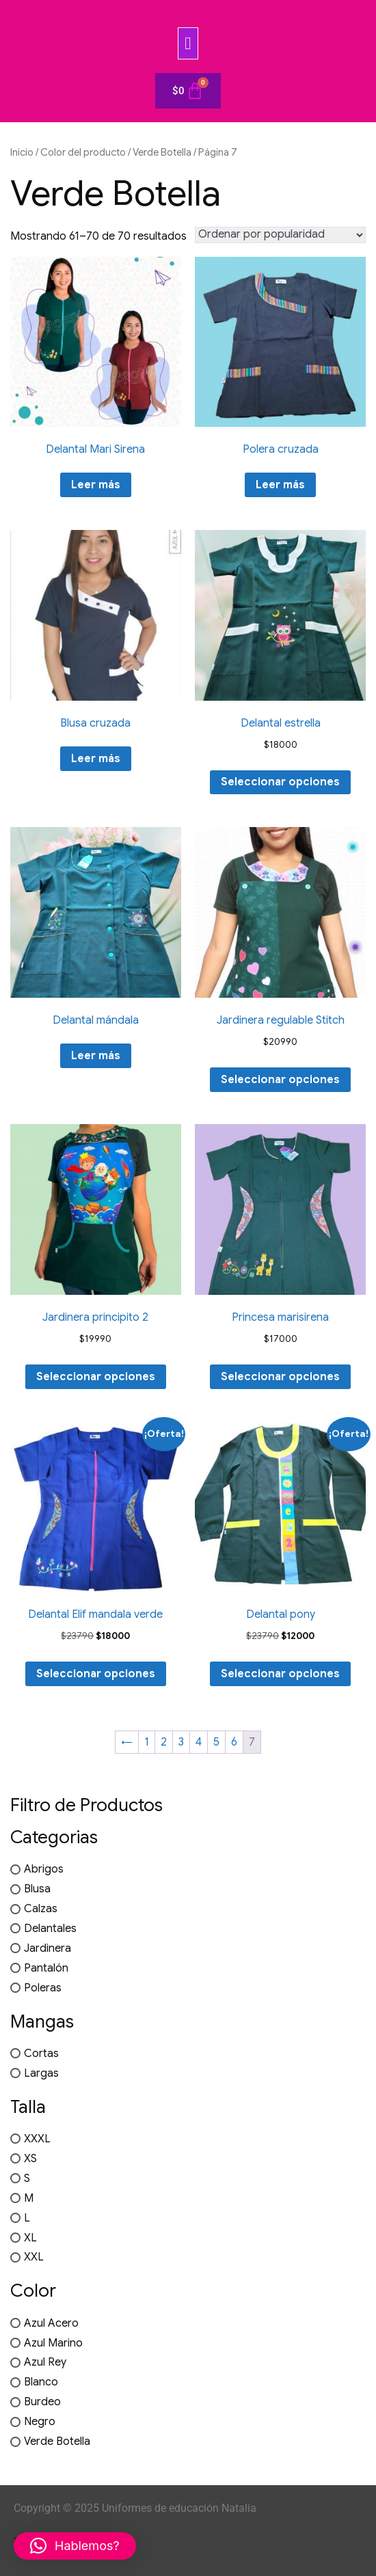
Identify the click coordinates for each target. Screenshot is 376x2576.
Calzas (40, 1909)
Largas (41, 2073)
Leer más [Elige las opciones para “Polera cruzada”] (280, 485)
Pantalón (46, 1968)
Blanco (41, 2382)
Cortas (41, 2053)
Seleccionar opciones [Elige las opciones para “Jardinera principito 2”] (95, 1377)
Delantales (50, 1928)
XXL (34, 2257)
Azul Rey (45, 2362)
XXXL (37, 2139)
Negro (39, 2421)
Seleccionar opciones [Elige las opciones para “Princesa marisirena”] (280, 1377)
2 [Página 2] (164, 1742)
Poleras (43, 1988)
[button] (188, 43)
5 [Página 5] (216, 1742)
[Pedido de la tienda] (280, 235)
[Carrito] (188, 91)
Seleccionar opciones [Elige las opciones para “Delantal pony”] (280, 1674)
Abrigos (44, 1869)
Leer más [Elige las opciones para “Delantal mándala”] (95, 1056)
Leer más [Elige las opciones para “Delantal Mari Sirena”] (95, 485)
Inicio (21, 152)
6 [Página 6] (234, 1742)
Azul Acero (51, 2323)
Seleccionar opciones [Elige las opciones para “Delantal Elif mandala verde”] (95, 1674)
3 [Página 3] (181, 1742)
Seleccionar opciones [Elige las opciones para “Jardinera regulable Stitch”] (280, 1080)
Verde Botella (162, 152)
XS (30, 2159)
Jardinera (47, 1948)
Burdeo (42, 2402)
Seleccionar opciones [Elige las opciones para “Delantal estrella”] (280, 782)
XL (30, 2237)
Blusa (37, 1889)
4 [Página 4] (199, 1742)
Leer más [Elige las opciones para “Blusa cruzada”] (95, 759)
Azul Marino (53, 2342)
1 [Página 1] (146, 1742)
